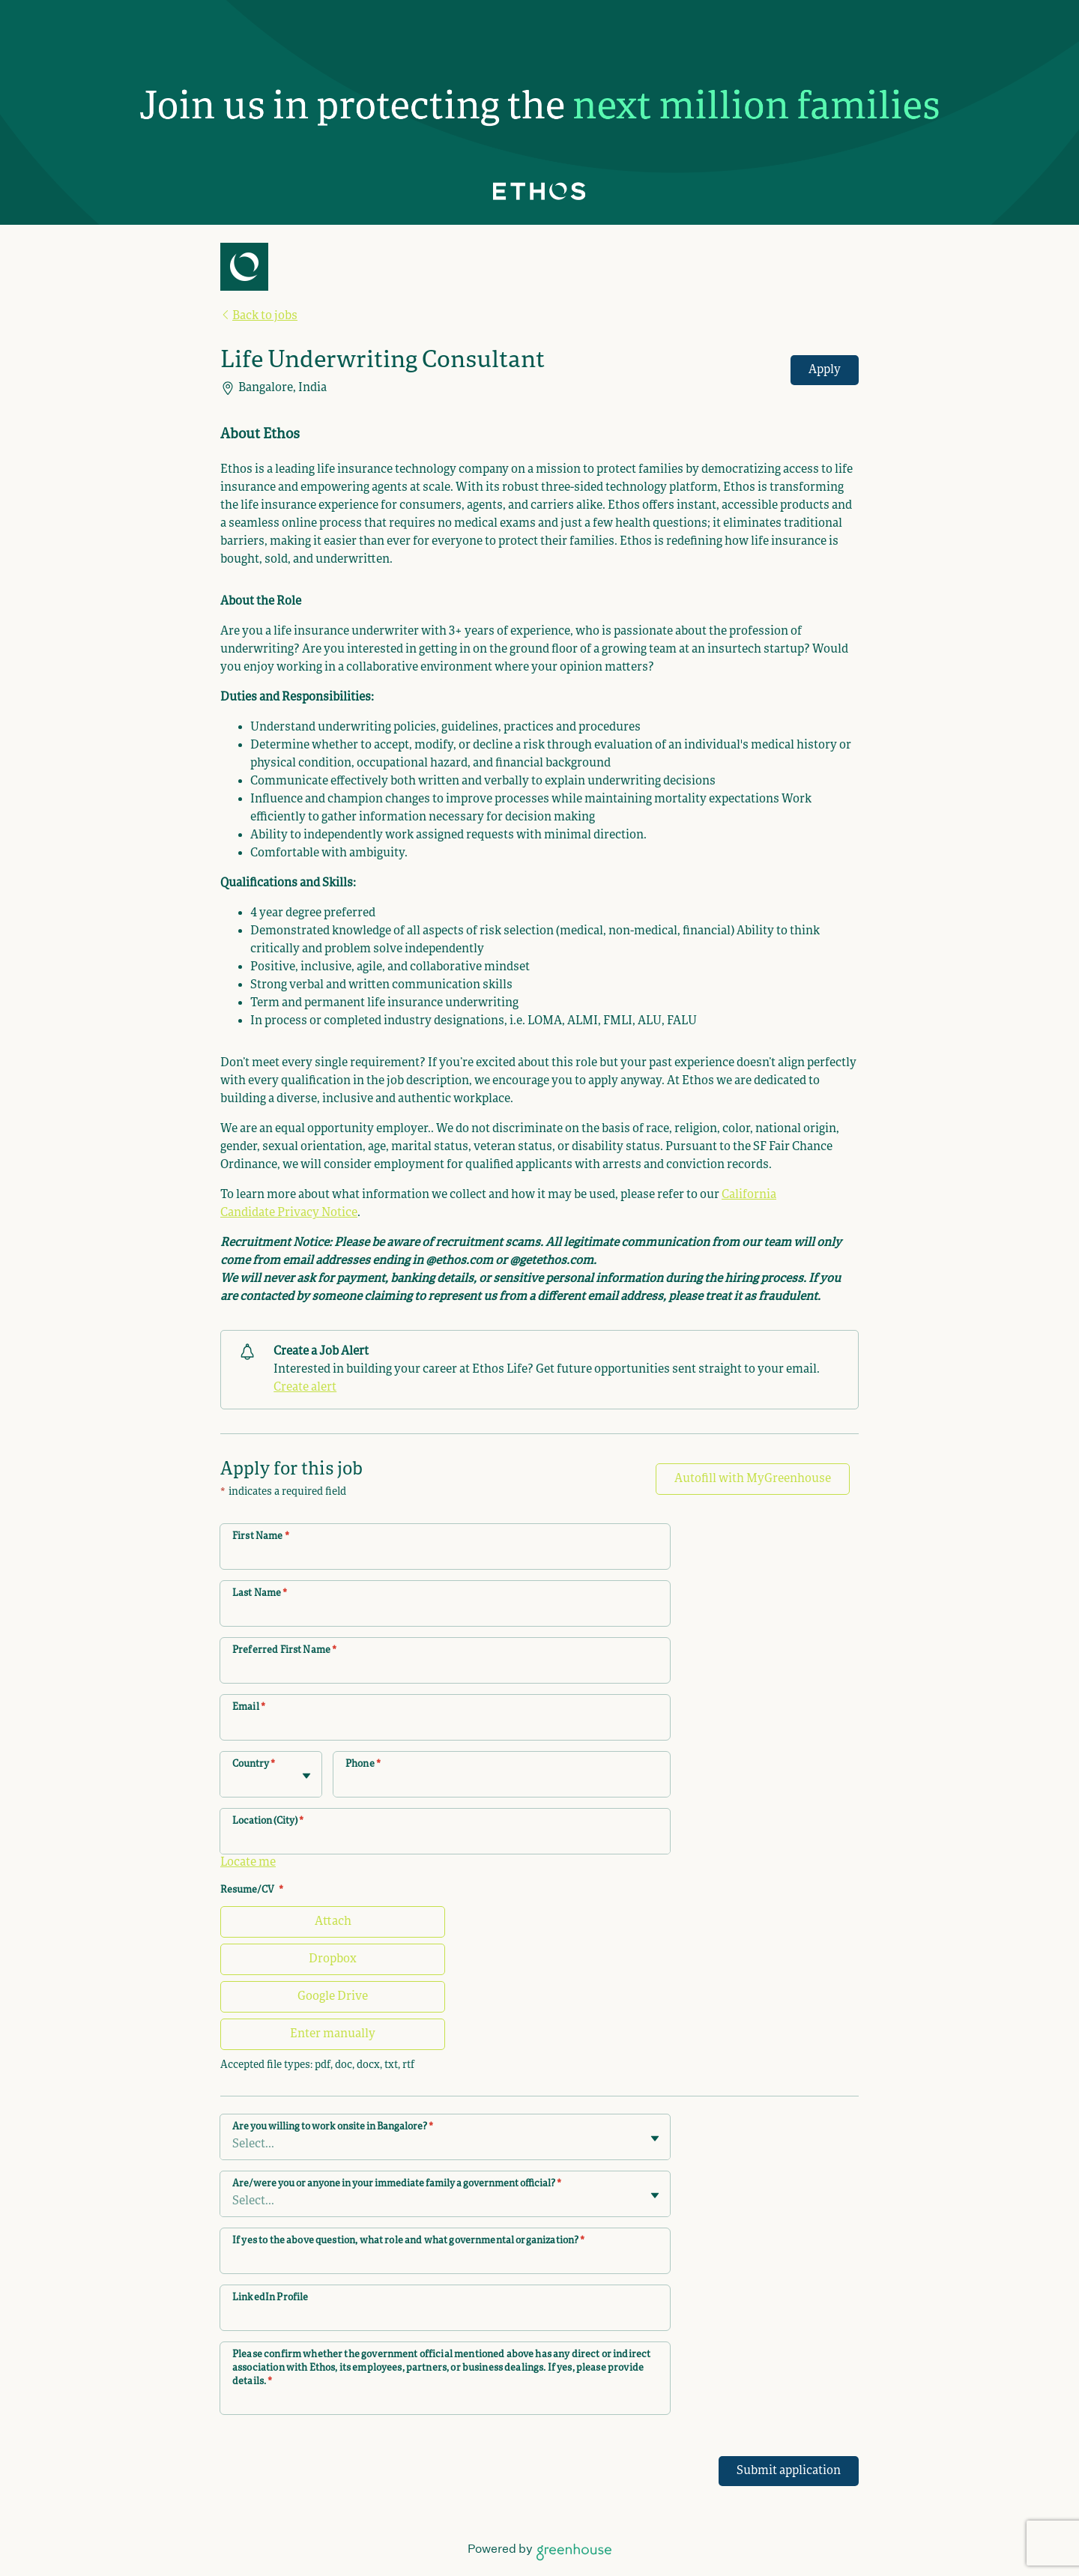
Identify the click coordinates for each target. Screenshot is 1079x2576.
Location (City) (267, 1821)
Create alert (304, 1387)
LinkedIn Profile (270, 2298)
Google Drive (332, 1996)
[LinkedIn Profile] (445, 2317)
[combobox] (233, 1781)
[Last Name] (445, 1613)
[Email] (445, 1727)
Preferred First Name (284, 1651)
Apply (825, 370)
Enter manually (332, 2034)
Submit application (789, 2471)
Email (248, 1708)
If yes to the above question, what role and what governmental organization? (408, 2241)
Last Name (260, 1594)
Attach (333, 1921)
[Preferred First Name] (445, 1670)
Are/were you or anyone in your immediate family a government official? (396, 2184)
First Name (260, 1537)
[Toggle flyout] (306, 1776)
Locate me (248, 1862)
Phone (363, 1765)
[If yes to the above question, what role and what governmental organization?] (445, 2260)
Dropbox (333, 1959)
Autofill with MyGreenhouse (752, 1479)
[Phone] (501, 1784)
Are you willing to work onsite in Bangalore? (332, 2127)
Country (253, 1765)
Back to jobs (258, 316)
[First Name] (445, 1556)
